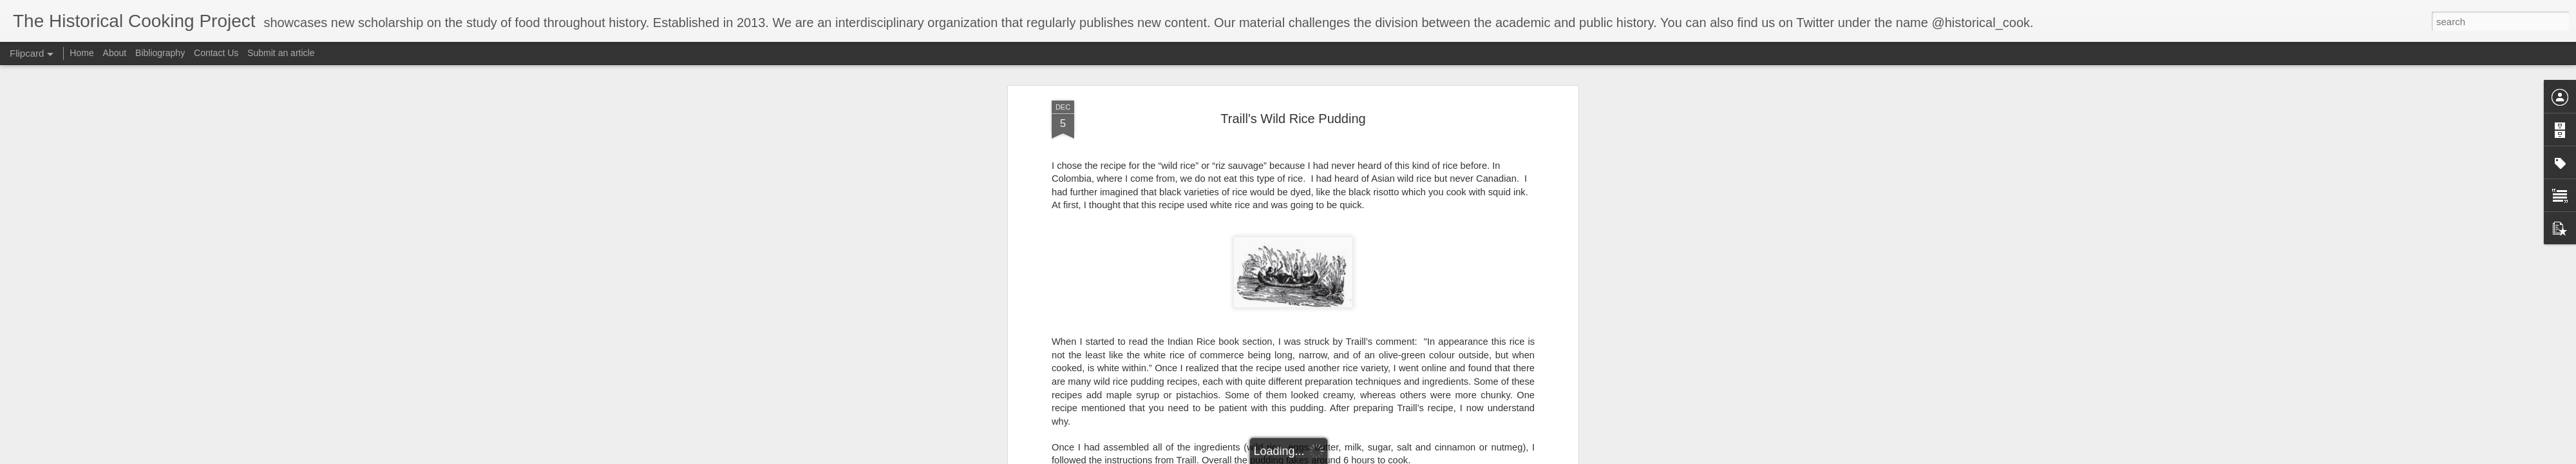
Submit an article (280, 53)
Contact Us (217, 53)
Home (81, 53)
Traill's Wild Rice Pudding (1292, 96)
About (115, 53)
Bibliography (160, 53)
